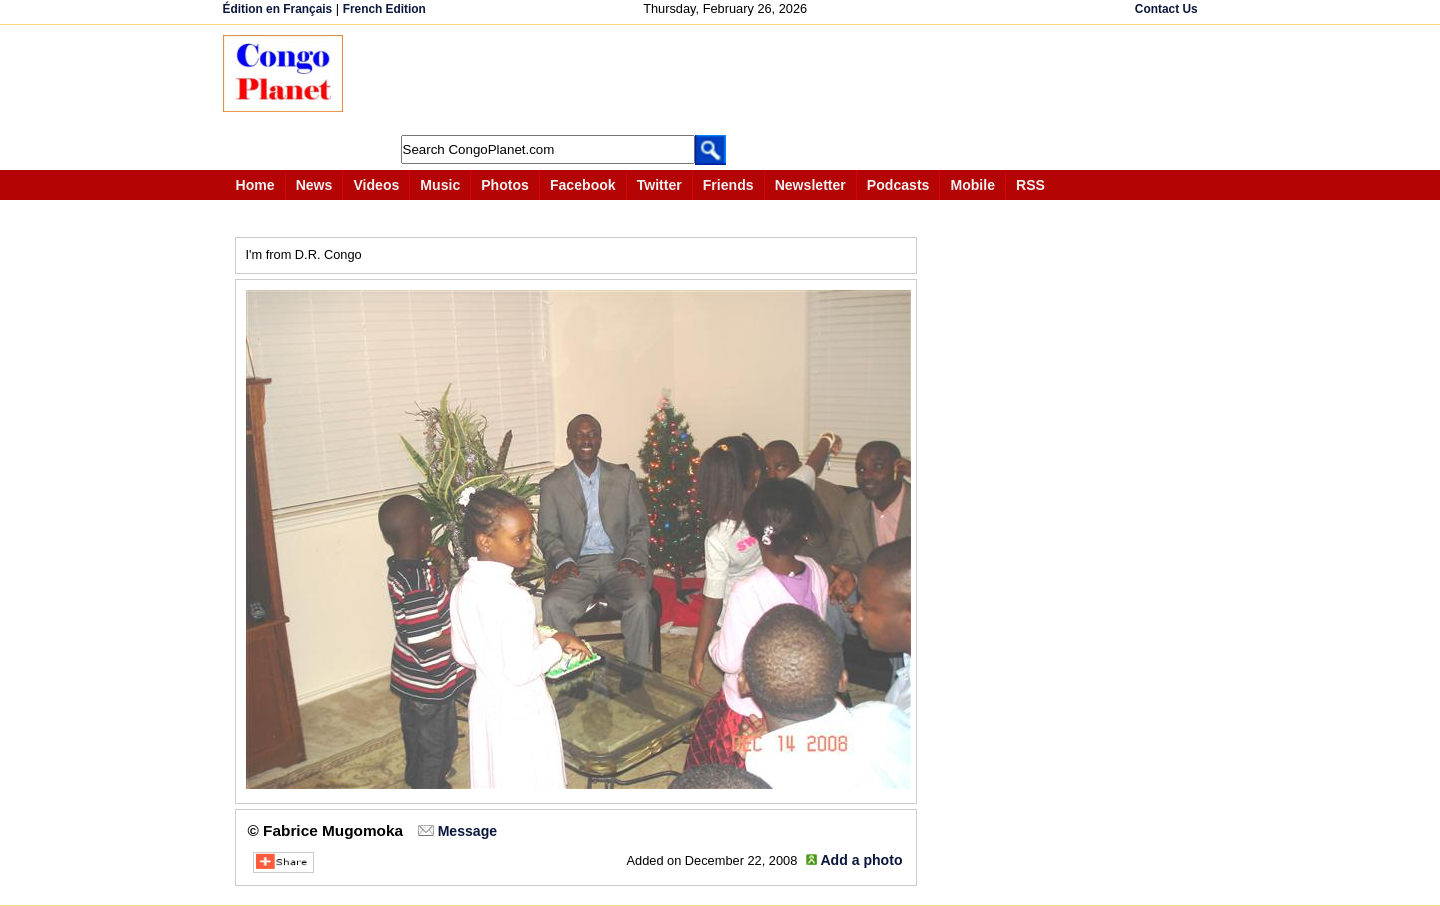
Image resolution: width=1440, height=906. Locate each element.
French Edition (384, 9)
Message (467, 831)
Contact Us (1166, 9)
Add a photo (861, 860)
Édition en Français (278, 9)
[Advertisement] (727, 80)
